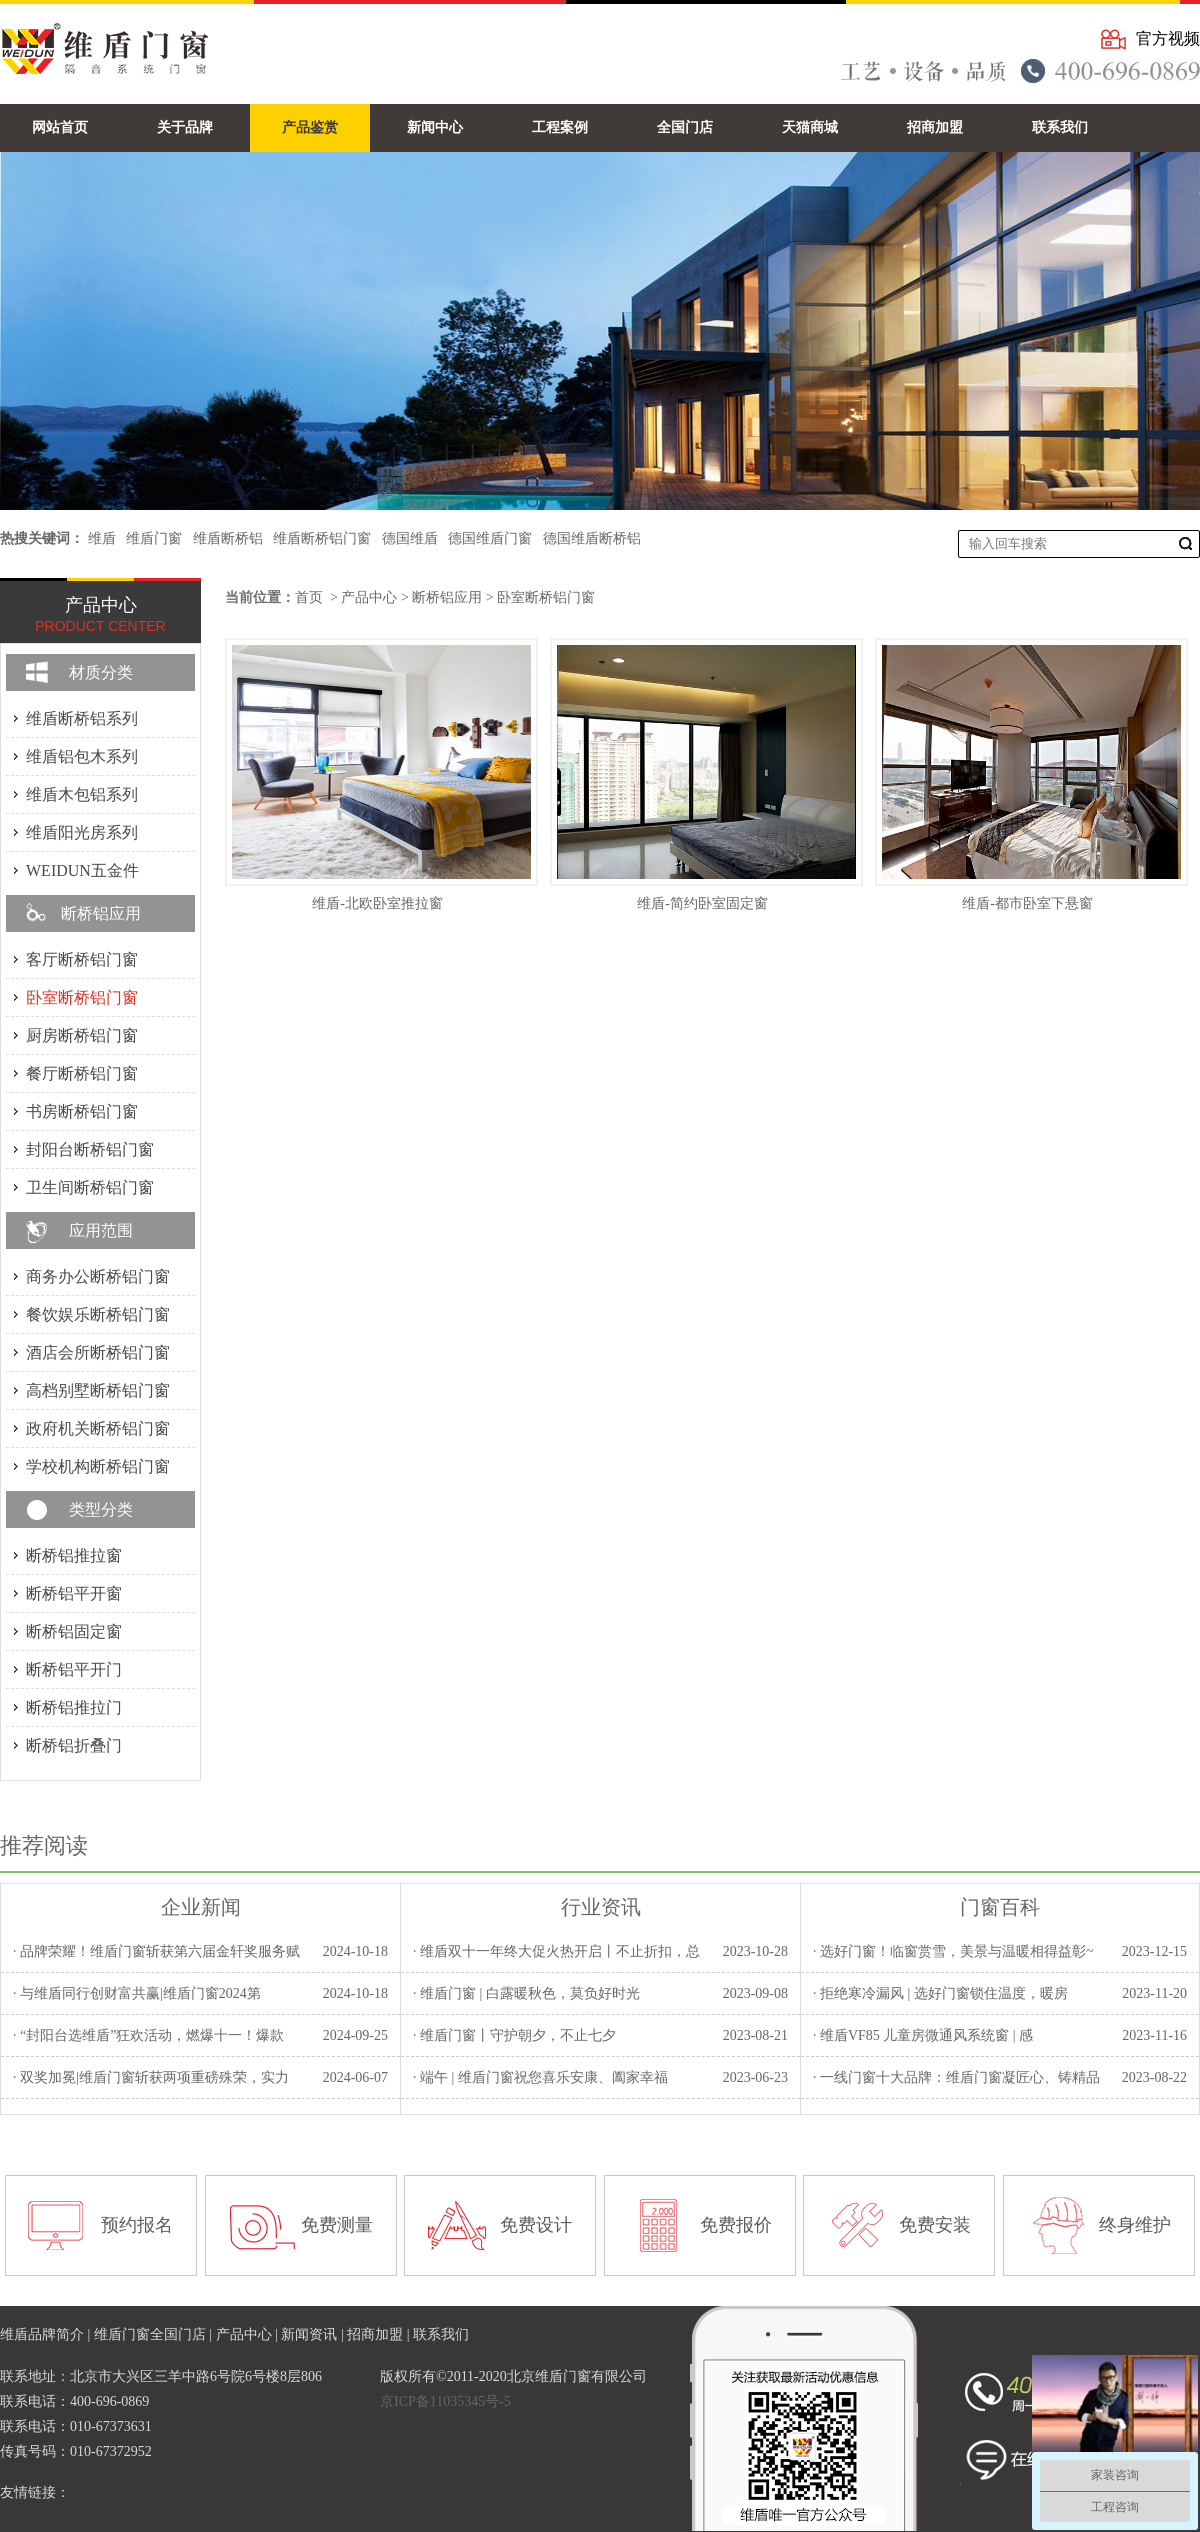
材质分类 (101, 672)
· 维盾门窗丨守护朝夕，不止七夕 (514, 2035)
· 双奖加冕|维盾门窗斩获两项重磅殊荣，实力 (151, 2077)
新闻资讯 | (314, 2334)
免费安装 (935, 2225)
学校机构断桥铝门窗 (98, 1466)
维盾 (102, 538)
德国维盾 (410, 538)
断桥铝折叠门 (74, 1745)
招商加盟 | (380, 2334)
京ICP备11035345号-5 (445, 2401)
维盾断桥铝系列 (82, 718)
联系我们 (441, 2334)
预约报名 (137, 2225)
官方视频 (1168, 38)
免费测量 (337, 2225)
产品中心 (369, 597)
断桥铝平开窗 (74, 1593)
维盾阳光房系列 (82, 832)
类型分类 (101, 1509)
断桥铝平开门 (74, 1669)
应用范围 (101, 1230)
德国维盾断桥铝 (592, 538)
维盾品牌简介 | (47, 2334)
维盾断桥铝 (228, 538)
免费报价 (736, 2225)
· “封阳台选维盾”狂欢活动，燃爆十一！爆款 (148, 2035)
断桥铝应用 (447, 597)
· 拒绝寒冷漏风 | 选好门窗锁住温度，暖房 (940, 1993)
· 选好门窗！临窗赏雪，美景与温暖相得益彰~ (953, 1951)
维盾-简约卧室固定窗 (702, 903)
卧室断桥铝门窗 (546, 597)
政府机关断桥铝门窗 (98, 1428)
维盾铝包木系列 (82, 756)
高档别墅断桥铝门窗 (98, 1390)
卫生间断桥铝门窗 (90, 1187)
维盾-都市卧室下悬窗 (1027, 903)
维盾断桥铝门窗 (322, 538)
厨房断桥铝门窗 (82, 1035)
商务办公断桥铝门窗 (98, 1276)
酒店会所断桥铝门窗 (98, 1352)
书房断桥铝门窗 (82, 1111)
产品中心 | (249, 2334)
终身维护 (1135, 2225)
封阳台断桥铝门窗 (90, 1149)
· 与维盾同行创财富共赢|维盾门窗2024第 (137, 1993)
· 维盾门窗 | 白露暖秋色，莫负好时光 (526, 1993)
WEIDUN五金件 (82, 870)
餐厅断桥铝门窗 (82, 1073)
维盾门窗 (154, 538)
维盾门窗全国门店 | (155, 2334)
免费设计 (536, 2225)
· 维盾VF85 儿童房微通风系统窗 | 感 (923, 2035)
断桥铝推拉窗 (74, 1555)
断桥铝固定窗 (74, 1631)
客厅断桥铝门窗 (82, 959)
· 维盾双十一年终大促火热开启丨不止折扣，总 (556, 1951)
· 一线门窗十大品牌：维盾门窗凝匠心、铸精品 (956, 2077)
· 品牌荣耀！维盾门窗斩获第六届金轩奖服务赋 (156, 1951)
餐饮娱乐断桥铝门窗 (98, 1314)
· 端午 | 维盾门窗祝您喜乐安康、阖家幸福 (540, 2077)
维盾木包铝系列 (82, 794)
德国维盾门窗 (490, 538)
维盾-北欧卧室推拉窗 (377, 903)
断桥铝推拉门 (74, 1707)
